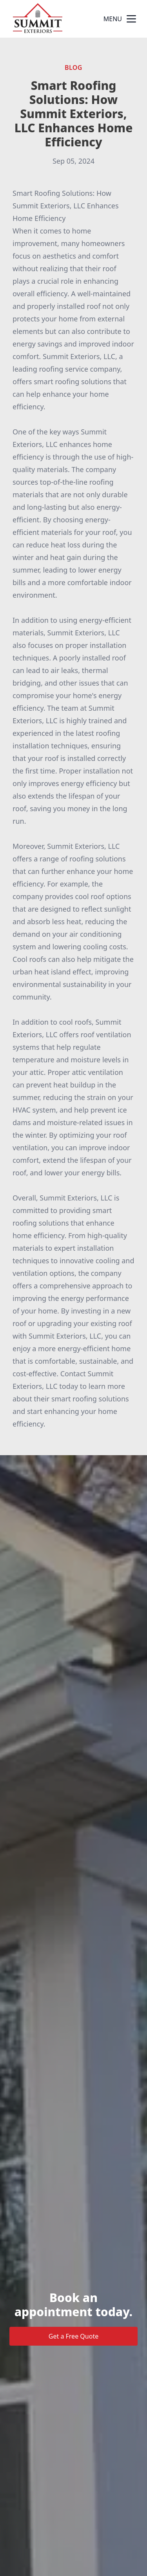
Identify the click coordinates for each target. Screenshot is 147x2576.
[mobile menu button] (131, 18)
